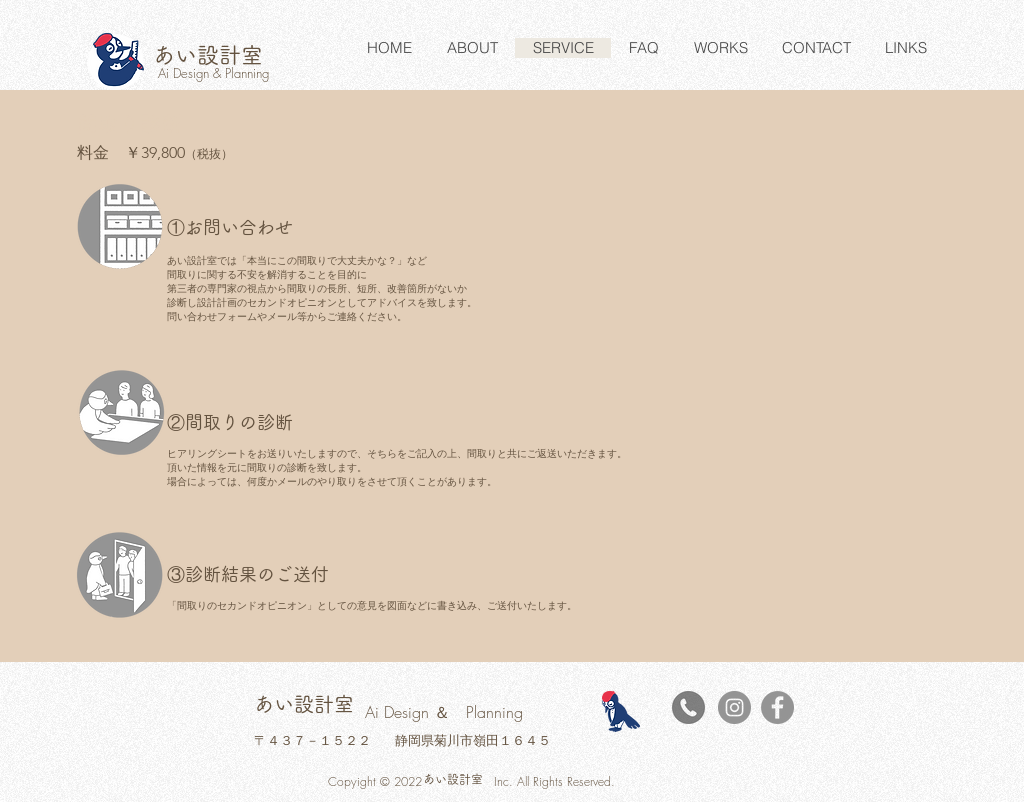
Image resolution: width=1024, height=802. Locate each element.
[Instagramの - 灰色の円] (734, 707)
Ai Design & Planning (213, 73)
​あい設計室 (208, 55)
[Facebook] (777, 707)
